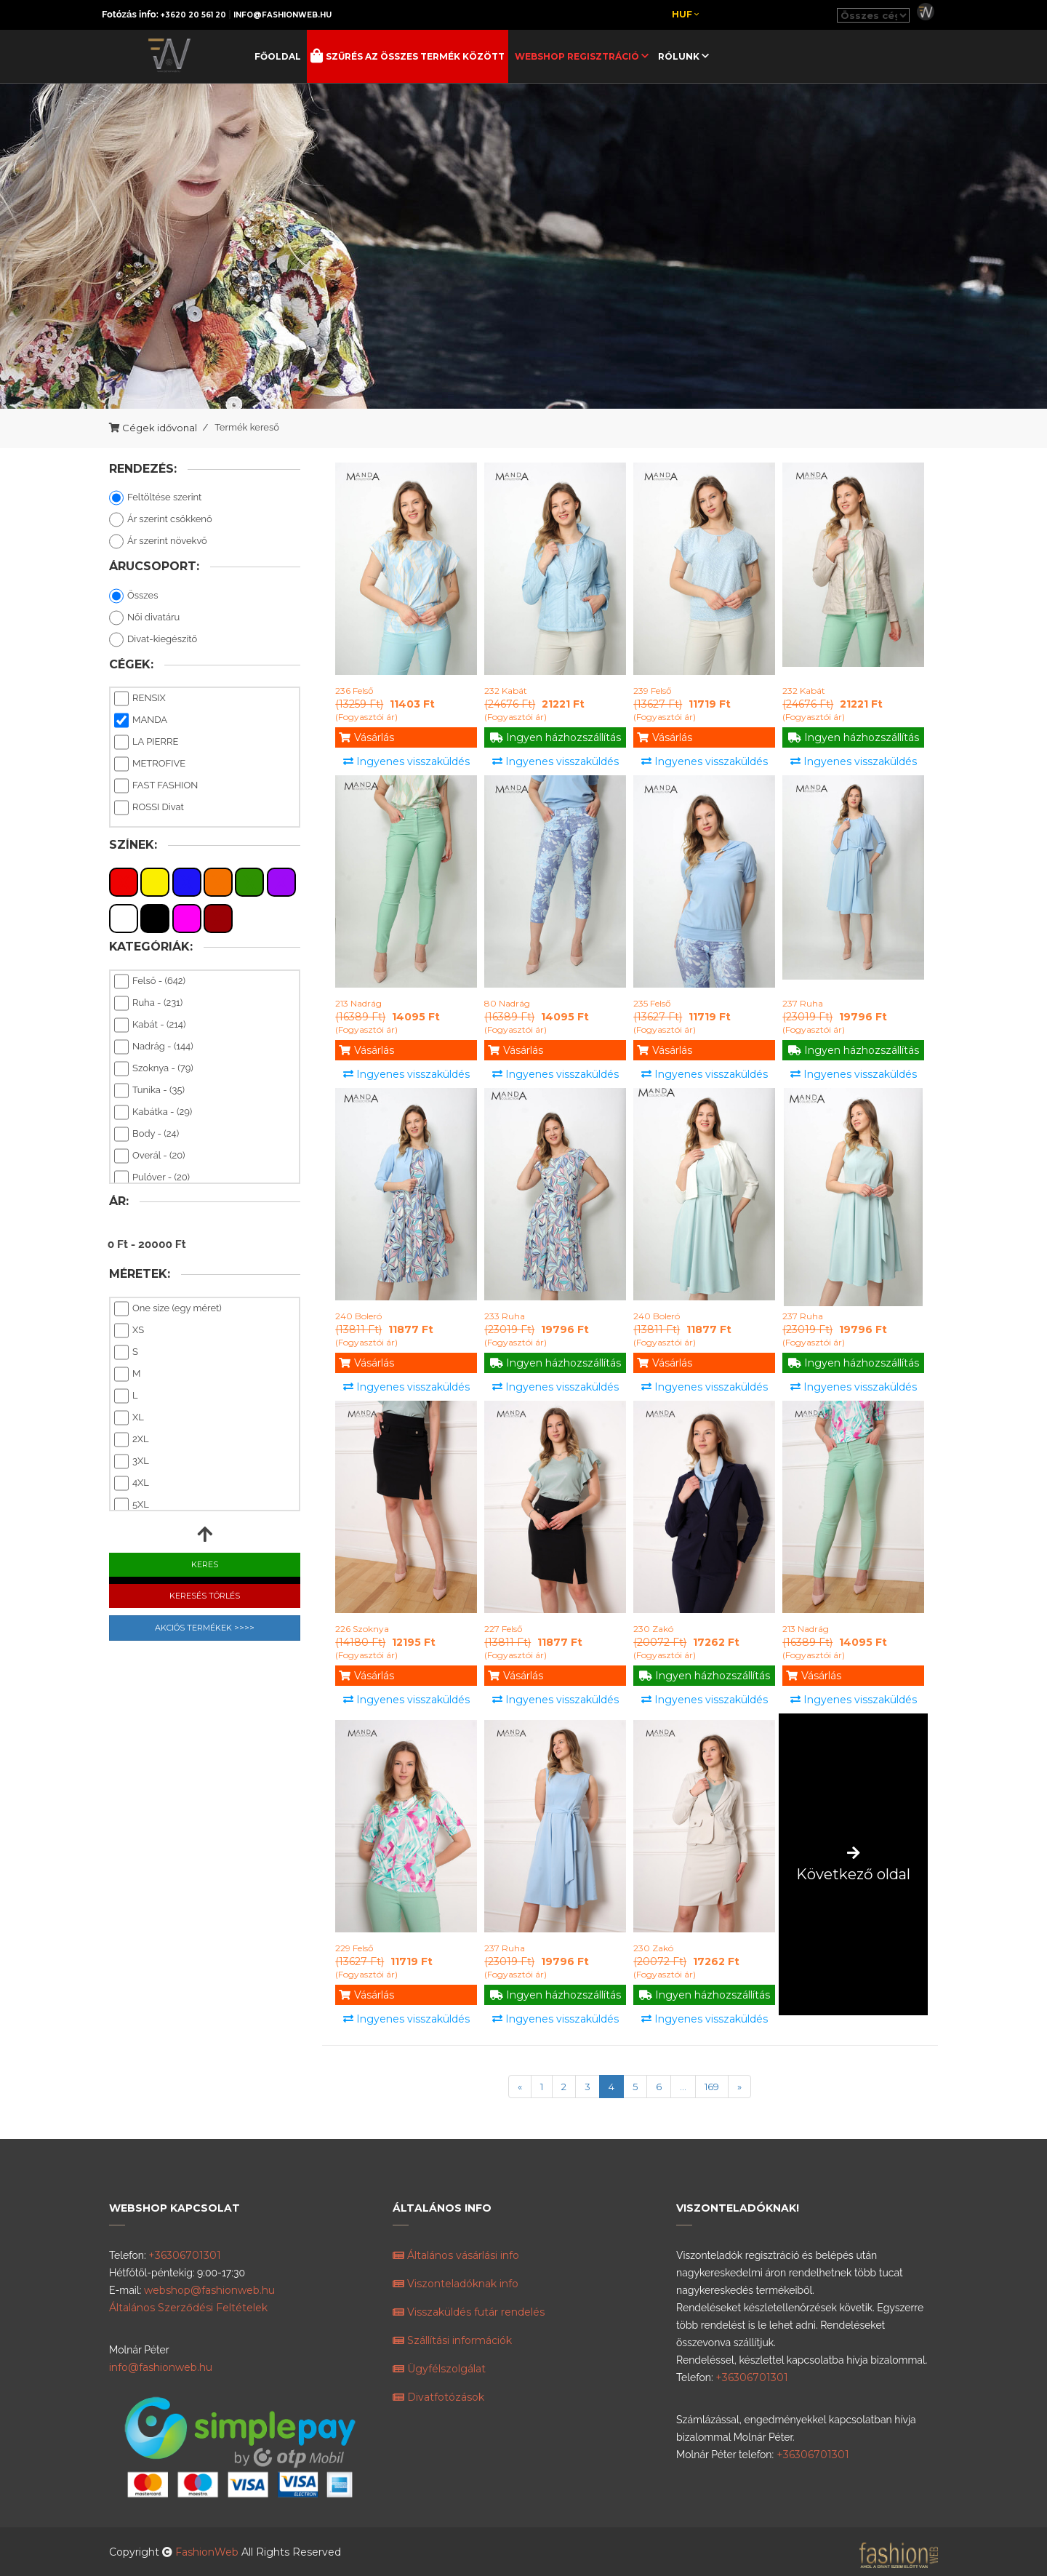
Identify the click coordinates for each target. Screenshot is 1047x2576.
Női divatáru (144, 618)
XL (129, 1418)
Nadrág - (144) (153, 1047)
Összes (133, 596)
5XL (131, 1505)
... (683, 2086)
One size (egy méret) (168, 1309)
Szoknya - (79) (153, 1069)
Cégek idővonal (159, 427)
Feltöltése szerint (155, 498)
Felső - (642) (149, 982)
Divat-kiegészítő (153, 640)
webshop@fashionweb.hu (209, 2290)
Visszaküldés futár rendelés (469, 2312)
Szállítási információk (452, 2340)
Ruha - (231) (148, 1003)
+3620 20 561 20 (193, 15)
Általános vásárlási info (456, 2255)
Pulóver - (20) (152, 1178)
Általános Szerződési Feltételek (188, 2307)
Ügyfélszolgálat (439, 2368)
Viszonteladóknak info (455, 2283)
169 (712, 2086)
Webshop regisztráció (578, 56)
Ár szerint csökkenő (160, 520)
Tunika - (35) (149, 1091)
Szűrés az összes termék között (414, 56)
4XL (131, 1483)
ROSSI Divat (149, 808)
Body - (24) (146, 1134)
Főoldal (277, 56)
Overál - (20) (149, 1156)
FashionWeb (208, 2552)
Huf (685, 14)
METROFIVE (149, 764)
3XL (131, 1462)
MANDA (140, 720)
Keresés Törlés (204, 1596)
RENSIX (140, 699)
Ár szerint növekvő (158, 542)
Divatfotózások (438, 2397)
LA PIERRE (146, 742)
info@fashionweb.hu (282, 15)
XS (129, 1331)
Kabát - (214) (149, 1025)
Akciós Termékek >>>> (204, 1628)
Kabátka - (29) (153, 1112)
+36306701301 (184, 2255)
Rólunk (680, 56)
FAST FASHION (156, 786)
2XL (131, 1440)
